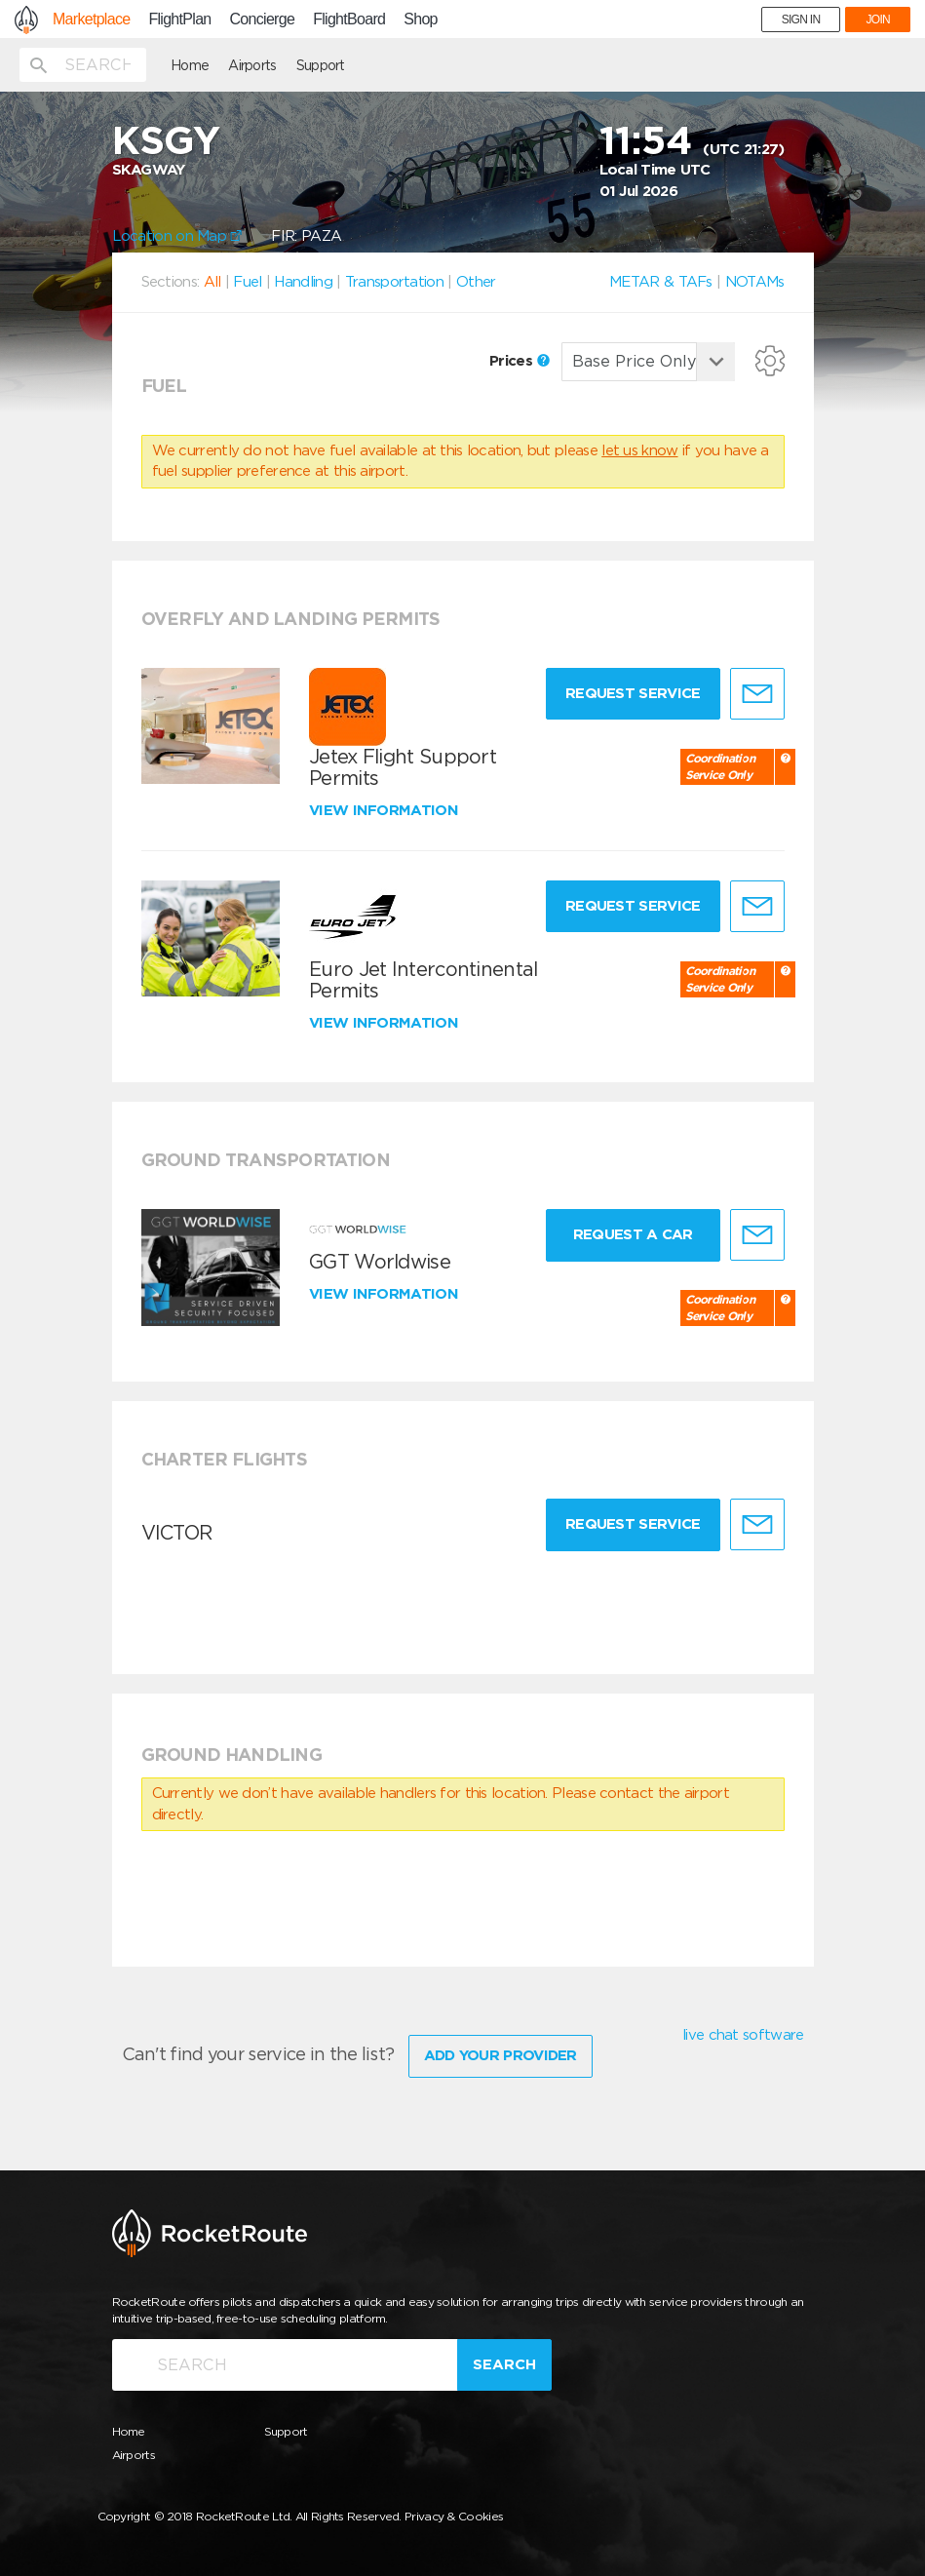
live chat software (742, 2035)
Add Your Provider (500, 2055)
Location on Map (177, 236)
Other (476, 282)
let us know (639, 450)
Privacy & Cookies (454, 2516)
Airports (252, 65)
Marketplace (91, 19)
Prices (519, 361)
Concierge (262, 19)
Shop (421, 19)
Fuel (247, 282)
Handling (302, 282)
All (212, 282)
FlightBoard (349, 19)
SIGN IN (801, 19)
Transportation (394, 282)
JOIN (878, 19)
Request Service (633, 693)
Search (504, 2364)
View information (385, 810)
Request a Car (633, 1234)
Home (190, 65)
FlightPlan (179, 19)
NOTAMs (755, 282)
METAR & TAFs (661, 282)
